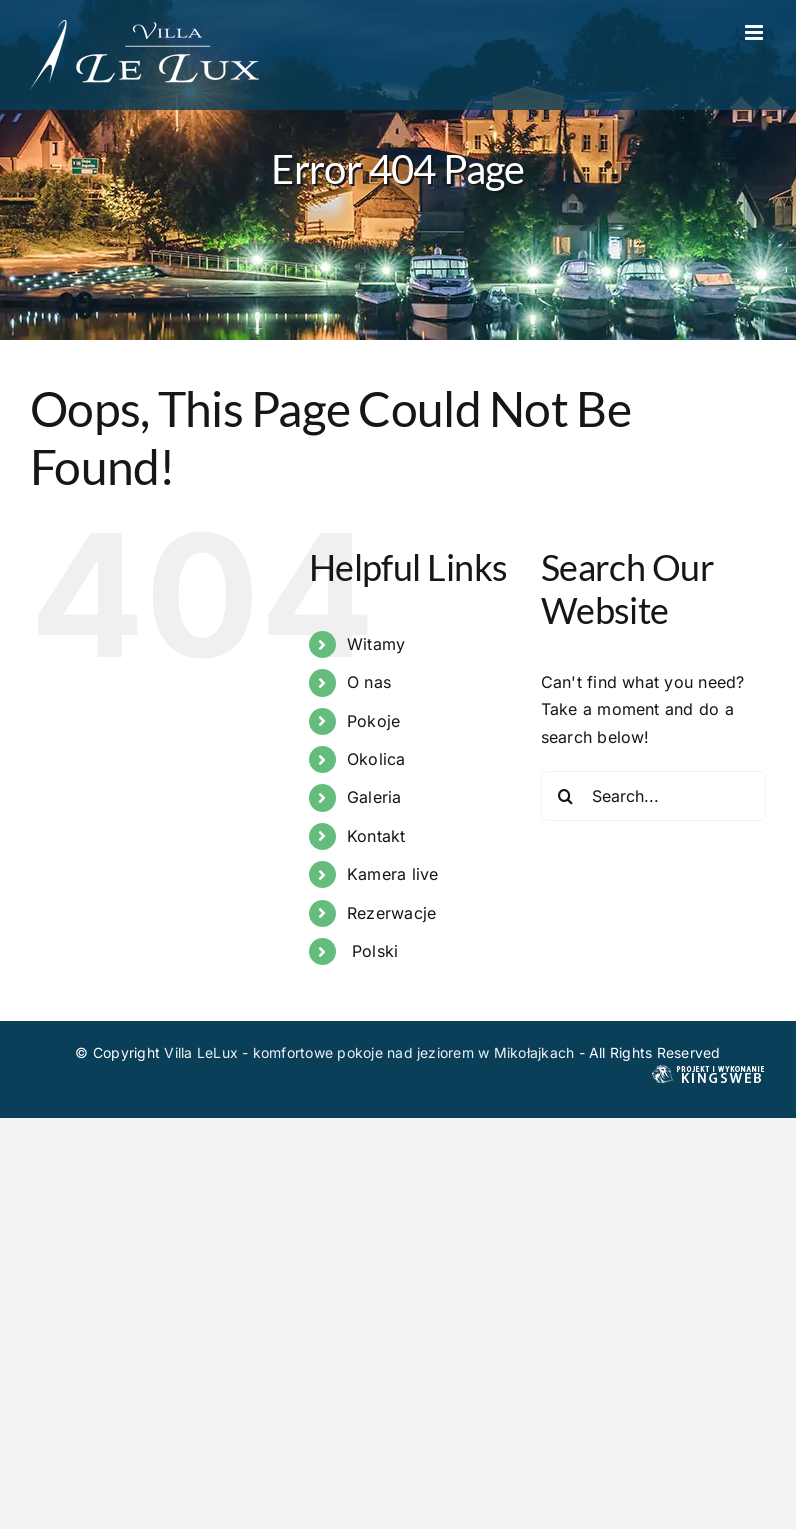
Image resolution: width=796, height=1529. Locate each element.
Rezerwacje (391, 913)
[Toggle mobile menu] (755, 32)
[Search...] (653, 796)
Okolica (376, 759)
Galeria (374, 797)
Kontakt (376, 836)
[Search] (566, 796)
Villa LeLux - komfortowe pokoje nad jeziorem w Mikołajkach (369, 1052)
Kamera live (393, 874)
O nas (369, 682)
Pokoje (373, 721)
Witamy (376, 644)
